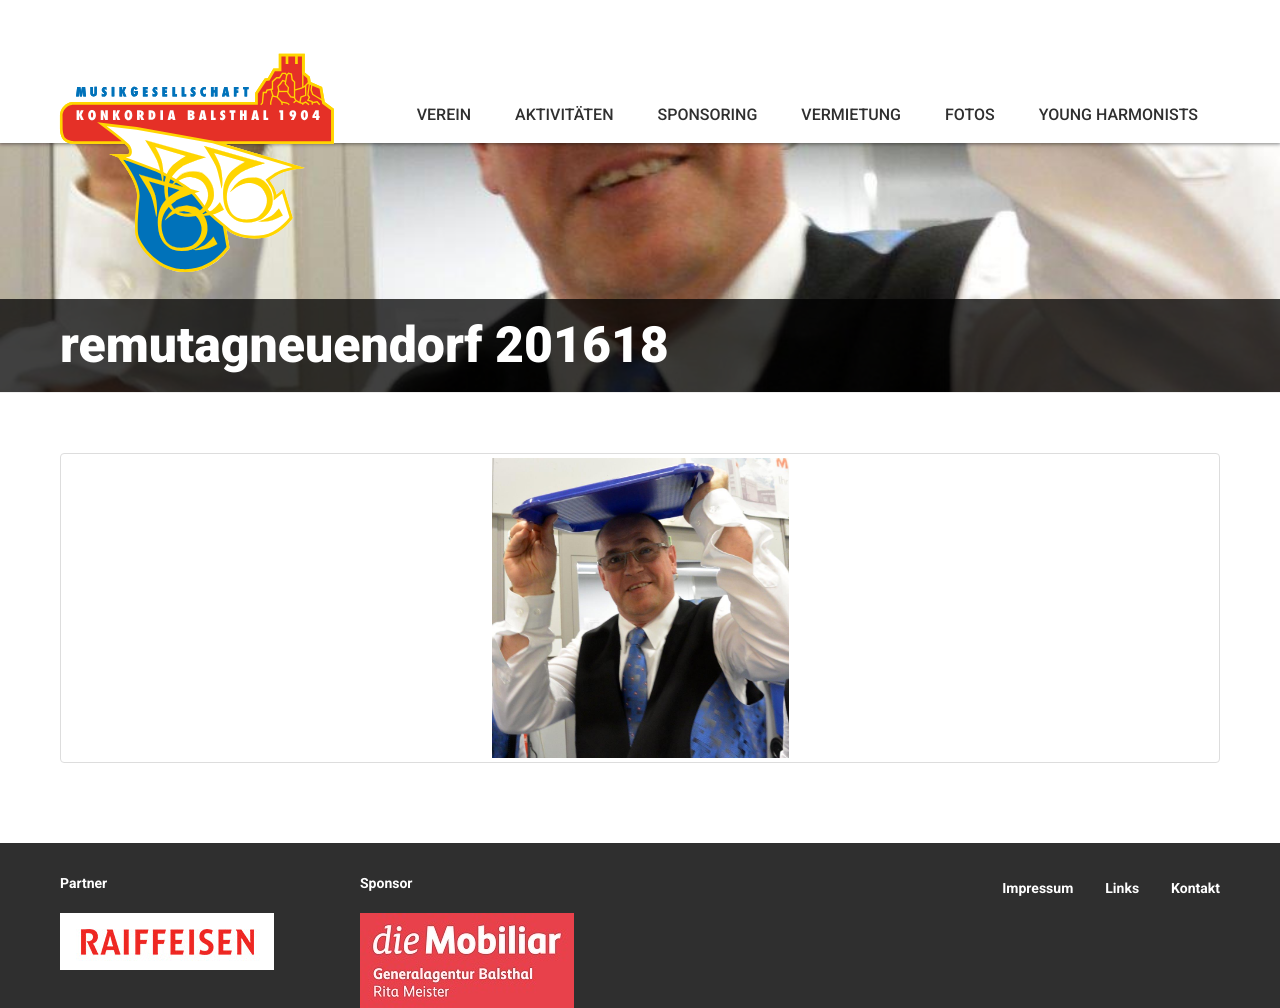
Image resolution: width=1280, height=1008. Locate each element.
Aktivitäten (564, 114)
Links (1122, 889)
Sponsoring (707, 114)
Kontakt (1195, 889)
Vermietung (851, 114)
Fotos (970, 114)
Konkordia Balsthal (197, 162)
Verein (444, 114)
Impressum (1037, 889)
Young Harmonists (1118, 114)
